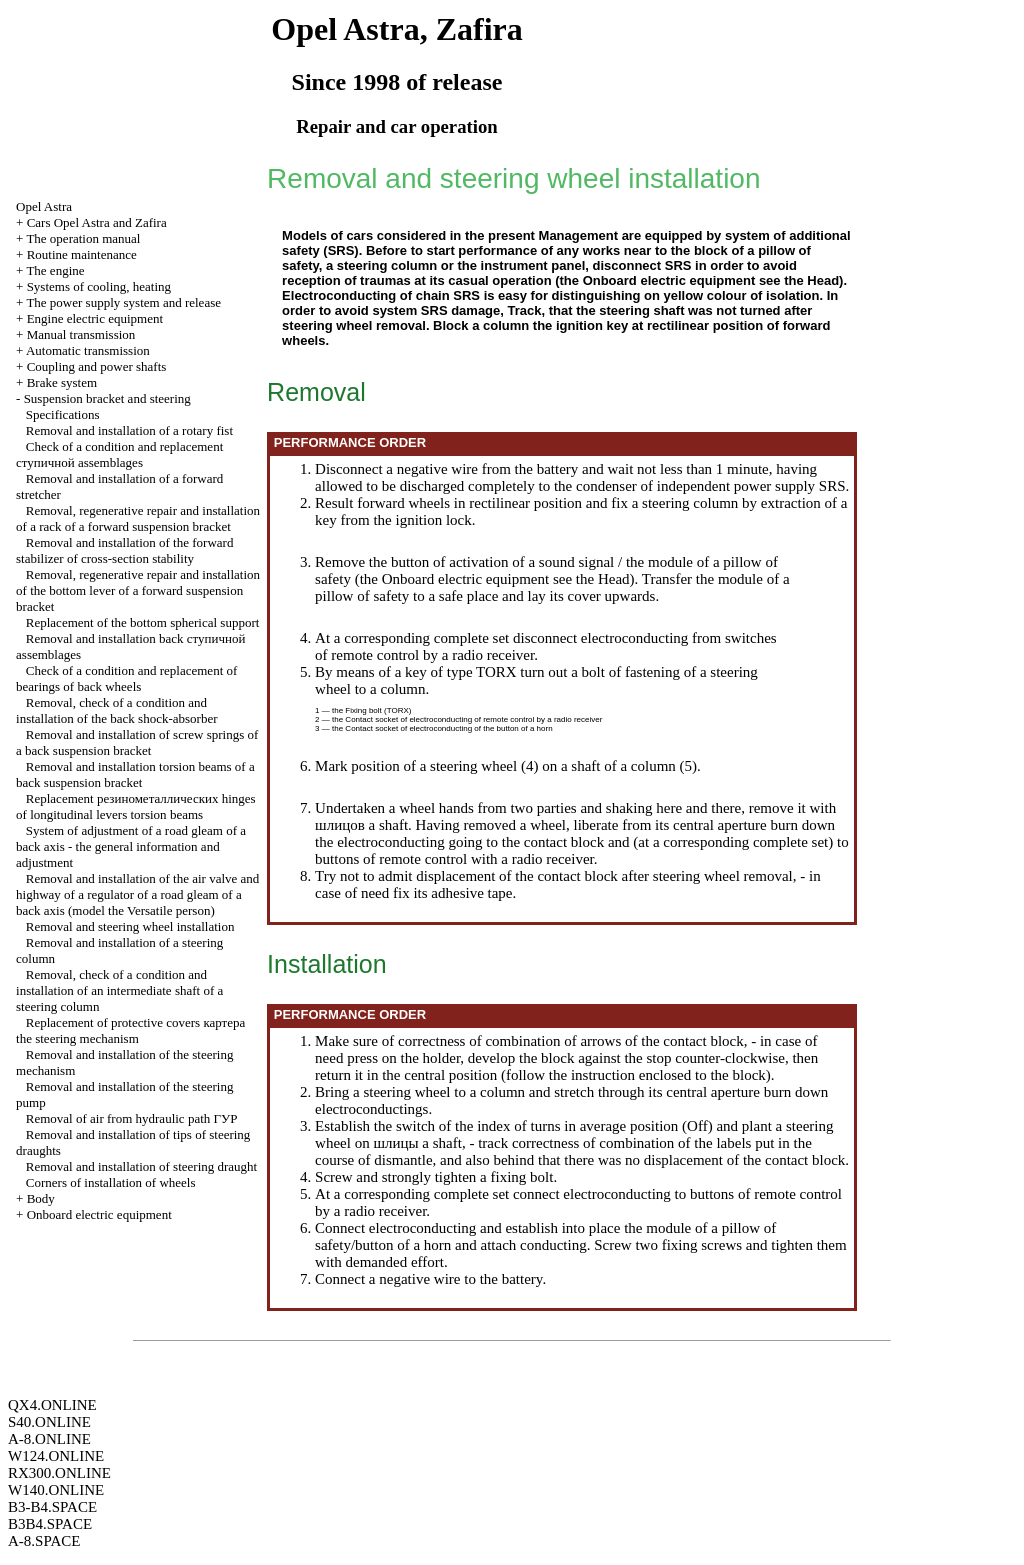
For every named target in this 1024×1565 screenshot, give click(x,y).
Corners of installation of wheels (111, 1182)
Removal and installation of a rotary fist (129, 430)
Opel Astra (44, 206)
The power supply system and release (123, 302)
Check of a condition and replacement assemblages (119, 454)
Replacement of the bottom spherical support (143, 622)
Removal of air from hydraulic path (132, 1118)
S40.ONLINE (49, 1422)
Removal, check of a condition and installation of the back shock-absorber (116, 710)
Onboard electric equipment (99, 1214)
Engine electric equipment (95, 318)
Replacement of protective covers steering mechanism (130, 1030)
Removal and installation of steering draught (141, 1166)
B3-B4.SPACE (52, 1507)
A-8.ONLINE (49, 1439)
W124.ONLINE (56, 1456)
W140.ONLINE (56, 1490)
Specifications (63, 414)
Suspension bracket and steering (107, 398)
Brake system (62, 382)
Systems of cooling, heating (99, 286)
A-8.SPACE (44, 1541)
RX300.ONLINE (59, 1473)
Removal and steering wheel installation (130, 926)
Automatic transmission (88, 350)
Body (41, 1198)
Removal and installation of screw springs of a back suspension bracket (137, 742)
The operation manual (83, 238)
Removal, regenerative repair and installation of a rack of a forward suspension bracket (138, 518)
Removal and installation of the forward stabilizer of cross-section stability (124, 550)
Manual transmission (81, 334)
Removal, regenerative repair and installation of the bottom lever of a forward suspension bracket (138, 590)
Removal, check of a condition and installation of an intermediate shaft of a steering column (119, 990)
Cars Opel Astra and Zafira (97, 222)
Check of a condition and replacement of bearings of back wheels (126, 678)
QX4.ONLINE (52, 1405)
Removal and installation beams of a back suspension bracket (135, 774)
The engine (55, 270)
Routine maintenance (82, 254)
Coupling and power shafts (97, 366)
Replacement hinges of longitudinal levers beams (136, 806)
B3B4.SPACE (50, 1524)
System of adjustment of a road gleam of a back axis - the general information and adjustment (131, 846)
